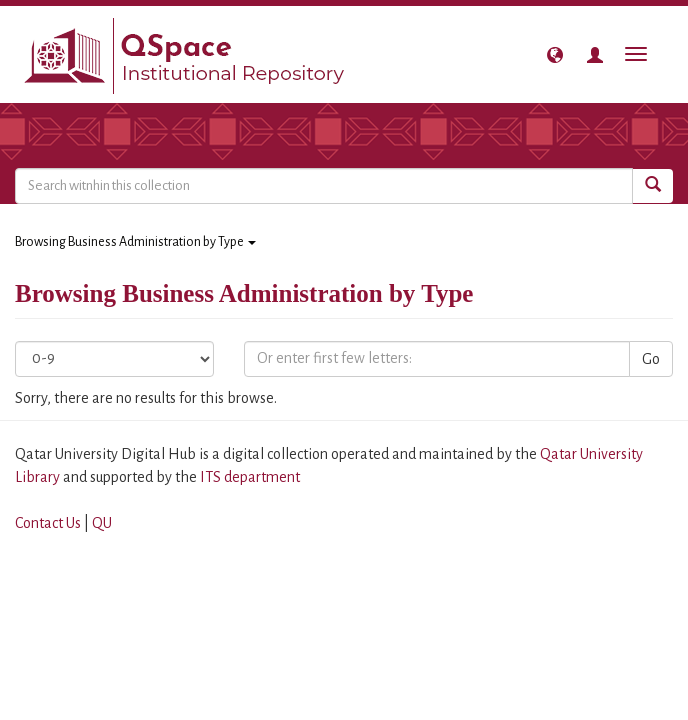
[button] (555, 55)
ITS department (250, 477)
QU (102, 523)
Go (651, 359)
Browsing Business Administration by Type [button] (135, 242)
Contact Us (48, 523)
